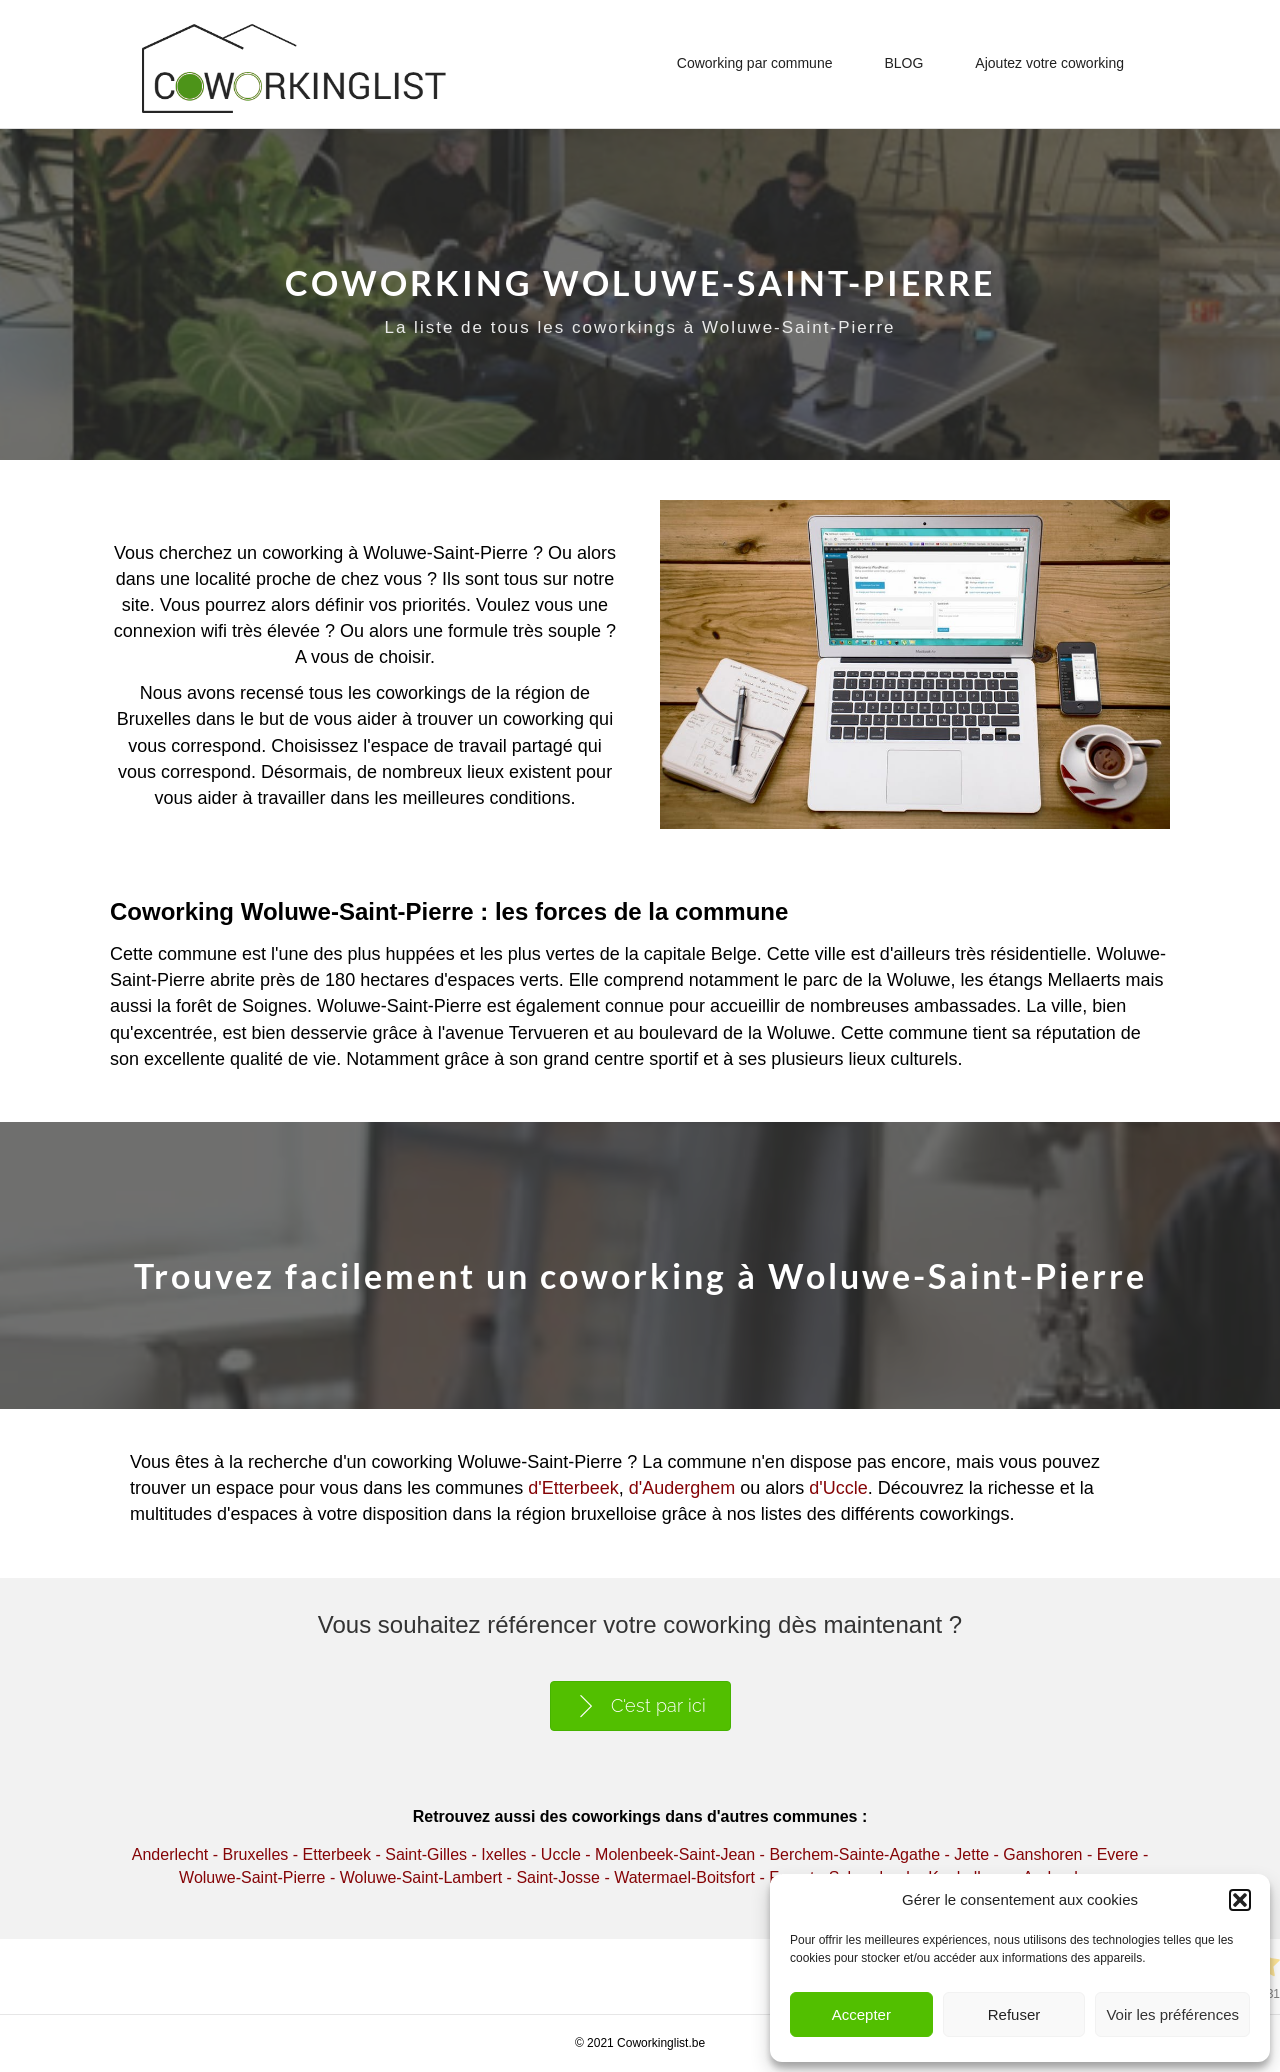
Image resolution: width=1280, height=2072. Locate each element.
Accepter (861, 2014)
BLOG (903, 63)
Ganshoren (1042, 1854)
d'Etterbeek (573, 1488)
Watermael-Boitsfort (684, 1877)
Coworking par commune (755, 63)
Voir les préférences (1172, 2014)
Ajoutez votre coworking (1049, 63)
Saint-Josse (558, 1877)
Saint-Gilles (426, 1854)
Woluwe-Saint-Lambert (421, 1877)
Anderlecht (170, 1854)
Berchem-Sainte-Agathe (854, 1854)
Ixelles (503, 1854)
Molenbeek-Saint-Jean (675, 1854)
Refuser (1014, 2014)
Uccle (561, 1854)
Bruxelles (255, 1854)
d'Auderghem (682, 1488)
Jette (971, 1854)
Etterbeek (337, 1854)
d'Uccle (838, 1488)
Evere (1118, 1854)
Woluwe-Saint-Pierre (252, 1877)
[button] (1240, 1900)
